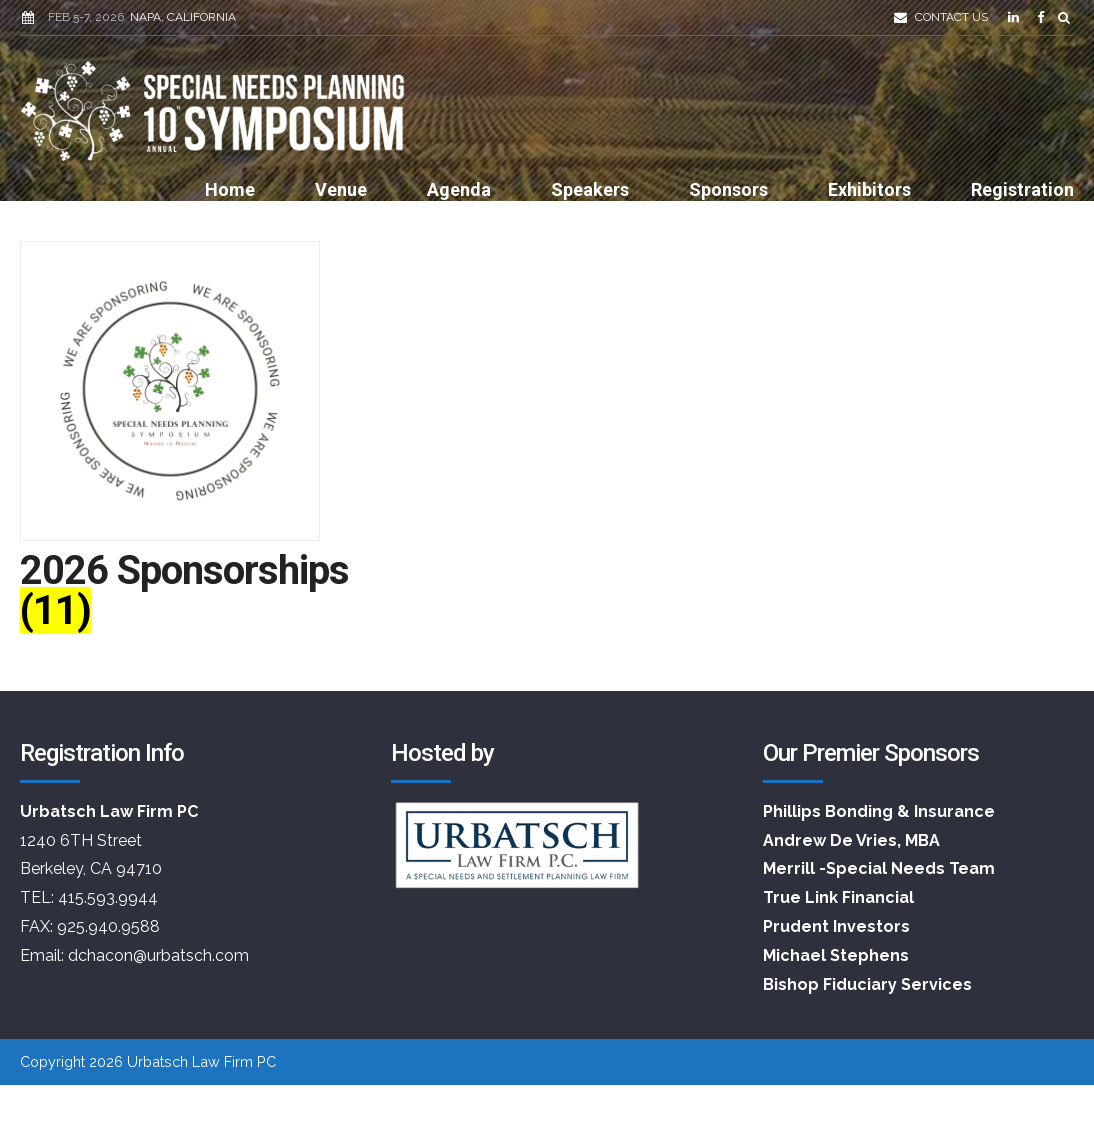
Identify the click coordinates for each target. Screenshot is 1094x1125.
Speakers (590, 189)
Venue (341, 189)
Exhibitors (869, 189)
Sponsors (728, 189)
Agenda (459, 189)
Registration (1022, 189)
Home (230, 189)
